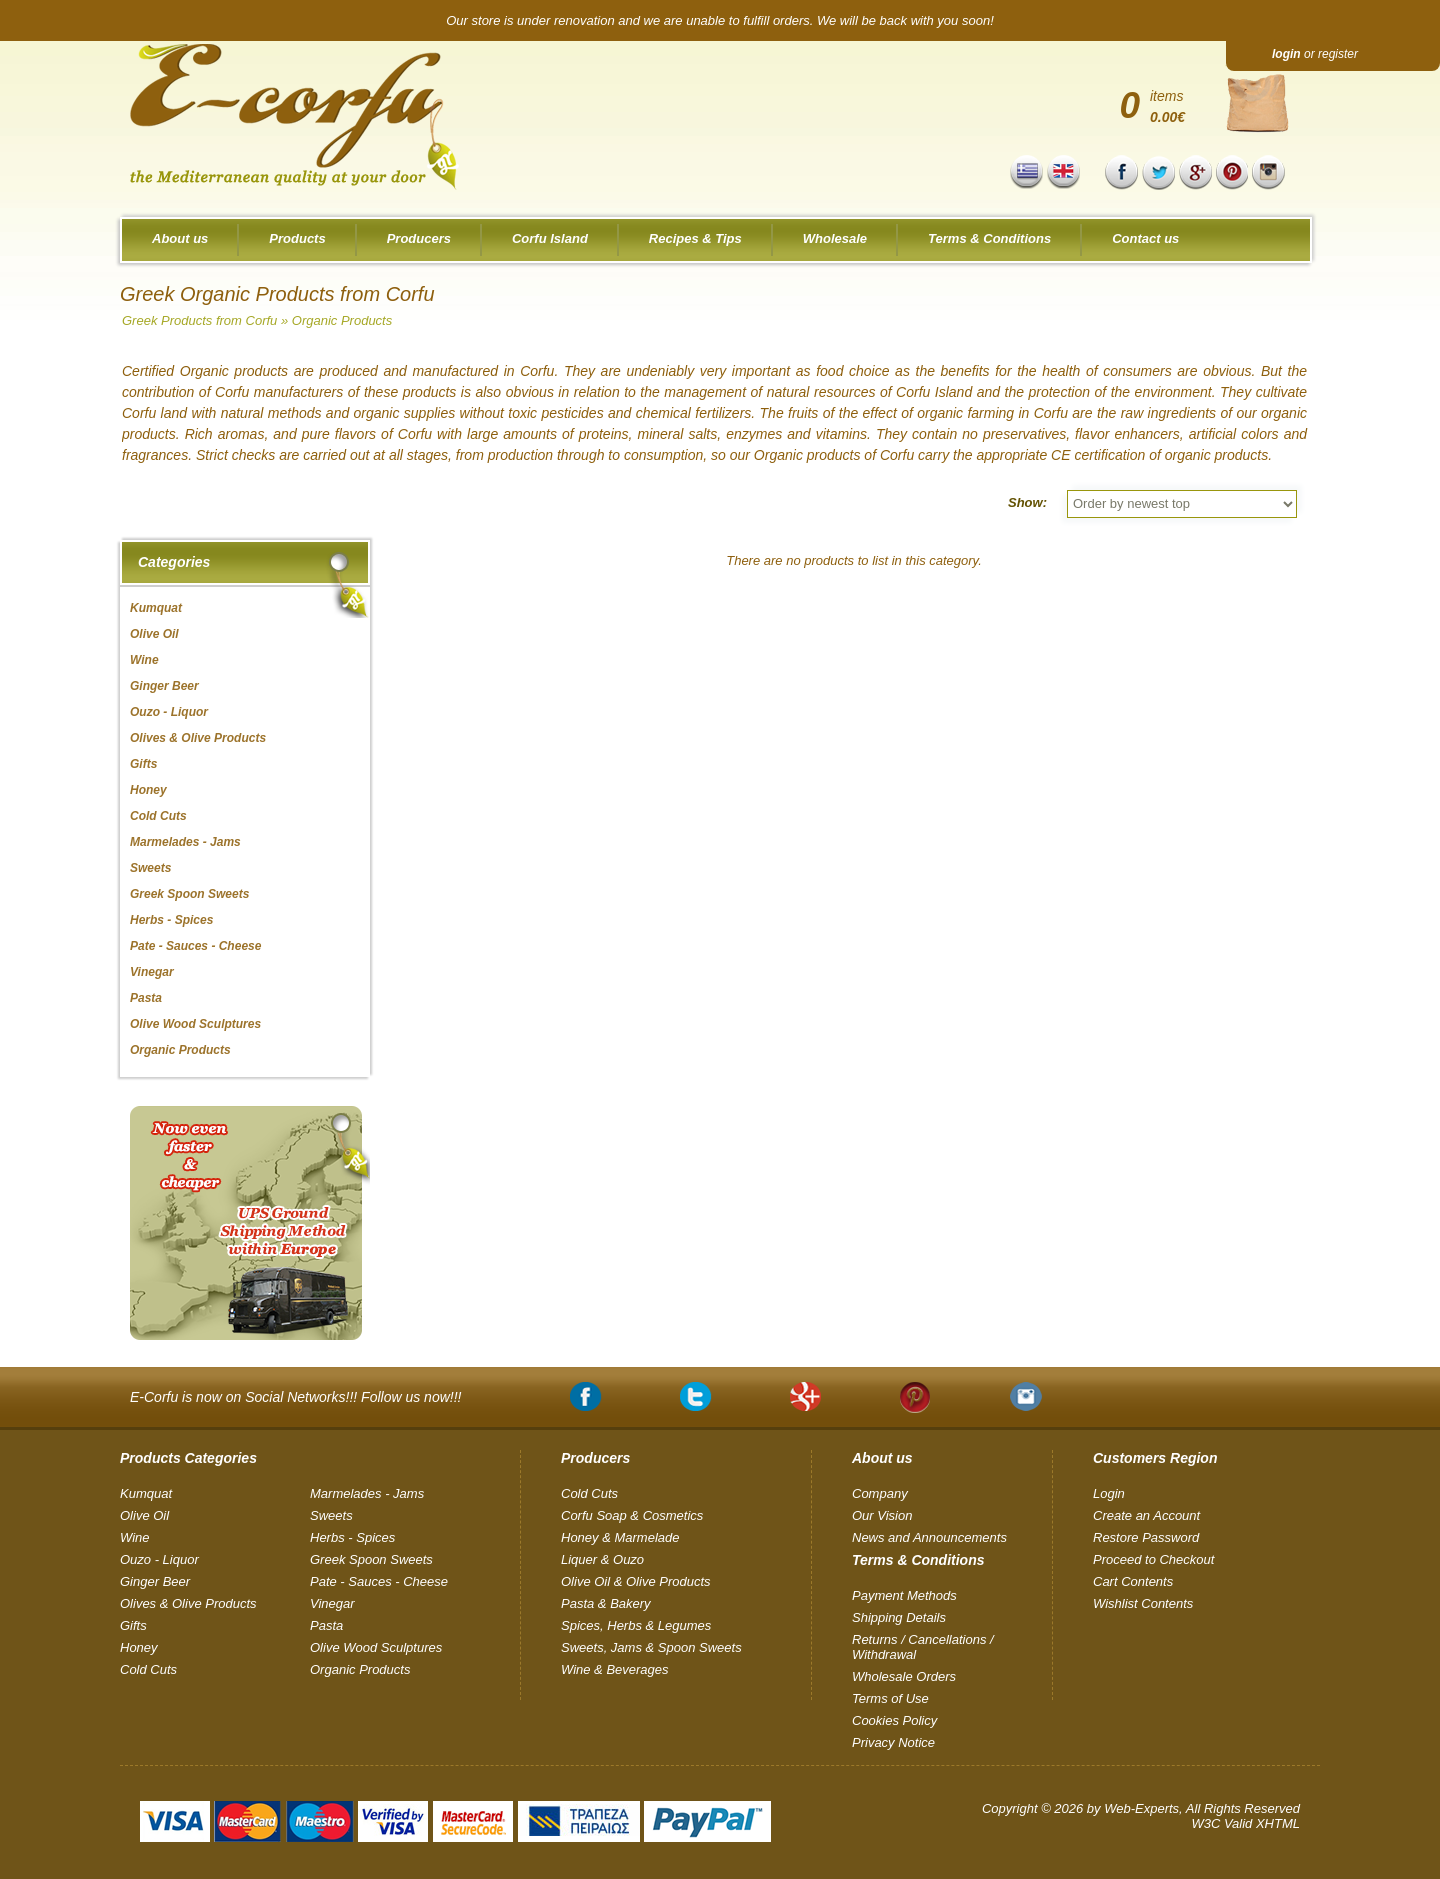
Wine (135, 1537)
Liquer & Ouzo (602, 1559)
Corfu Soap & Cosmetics (632, 1515)
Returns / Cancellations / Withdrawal (923, 1647)
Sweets (331, 1515)
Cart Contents (1133, 1581)
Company (880, 1493)
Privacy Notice (893, 1742)
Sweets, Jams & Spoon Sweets (651, 1647)
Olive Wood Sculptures (376, 1647)
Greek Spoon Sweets (371, 1559)
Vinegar (332, 1603)
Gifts (133, 1625)
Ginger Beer (155, 1581)
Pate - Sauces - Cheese (379, 1581)
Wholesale (835, 238)
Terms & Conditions (989, 238)
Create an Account (1146, 1515)
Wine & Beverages (615, 1669)
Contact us (1145, 238)
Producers (419, 238)
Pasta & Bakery (606, 1603)
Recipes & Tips (695, 238)
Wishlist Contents (1143, 1603)
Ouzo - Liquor (159, 1559)
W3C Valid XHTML (1245, 1823)
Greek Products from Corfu (199, 320)
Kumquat (146, 1493)
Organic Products (342, 320)
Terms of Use (890, 1698)
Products (297, 238)
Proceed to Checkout (1153, 1559)
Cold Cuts (148, 1669)
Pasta (326, 1625)
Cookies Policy (894, 1720)
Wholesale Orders (904, 1676)
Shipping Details (899, 1617)
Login (1109, 1493)
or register (1315, 54)
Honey (139, 1647)
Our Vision (882, 1515)
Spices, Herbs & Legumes (636, 1625)
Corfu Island (550, 238)
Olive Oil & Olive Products (636, 1581)
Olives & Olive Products (188, 1603)
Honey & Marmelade (620, 1537)
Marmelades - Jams (367, 1493)
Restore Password (1146, 1537)
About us (180, 238)
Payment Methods (904, 1595)
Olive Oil (144, 1515)
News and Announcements (929, 1537)
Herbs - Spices (352, 1537)
